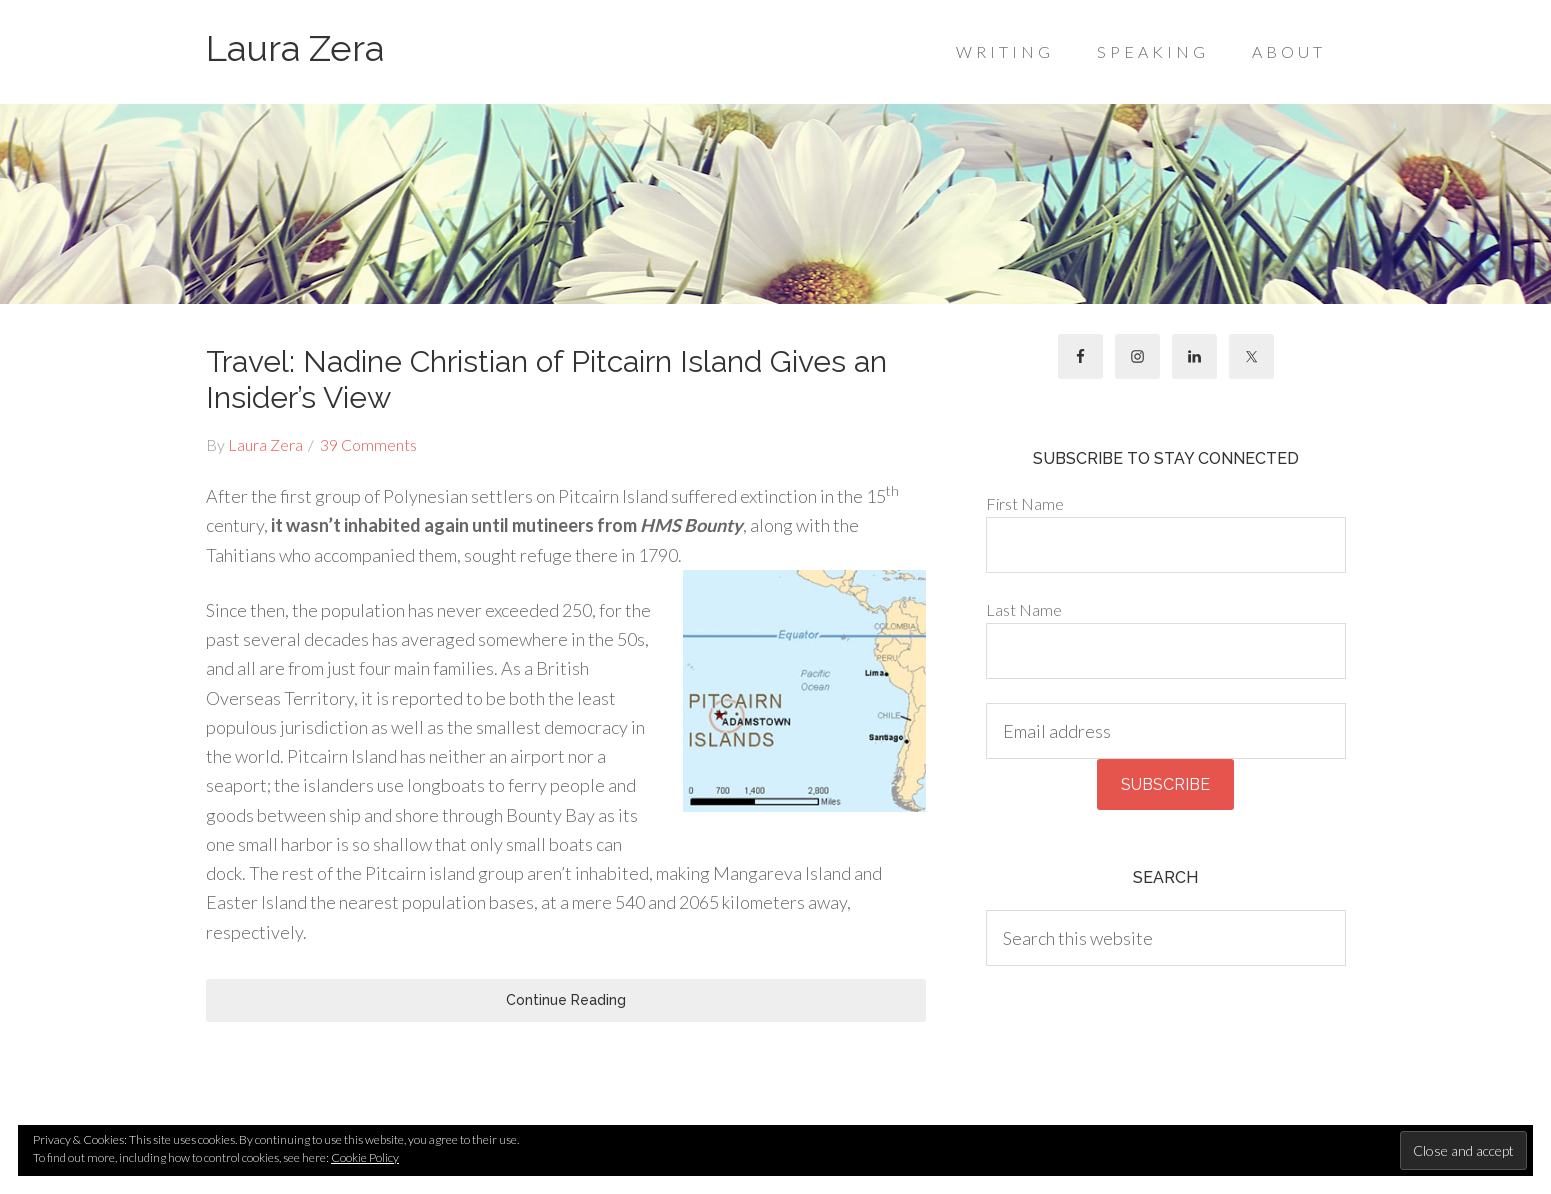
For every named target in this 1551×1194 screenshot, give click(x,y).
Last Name (1024, 609)
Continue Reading (566, 1000)
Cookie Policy (365, 1157)
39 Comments (368, 444)
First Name (1025, 503)
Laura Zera (295, 48)
